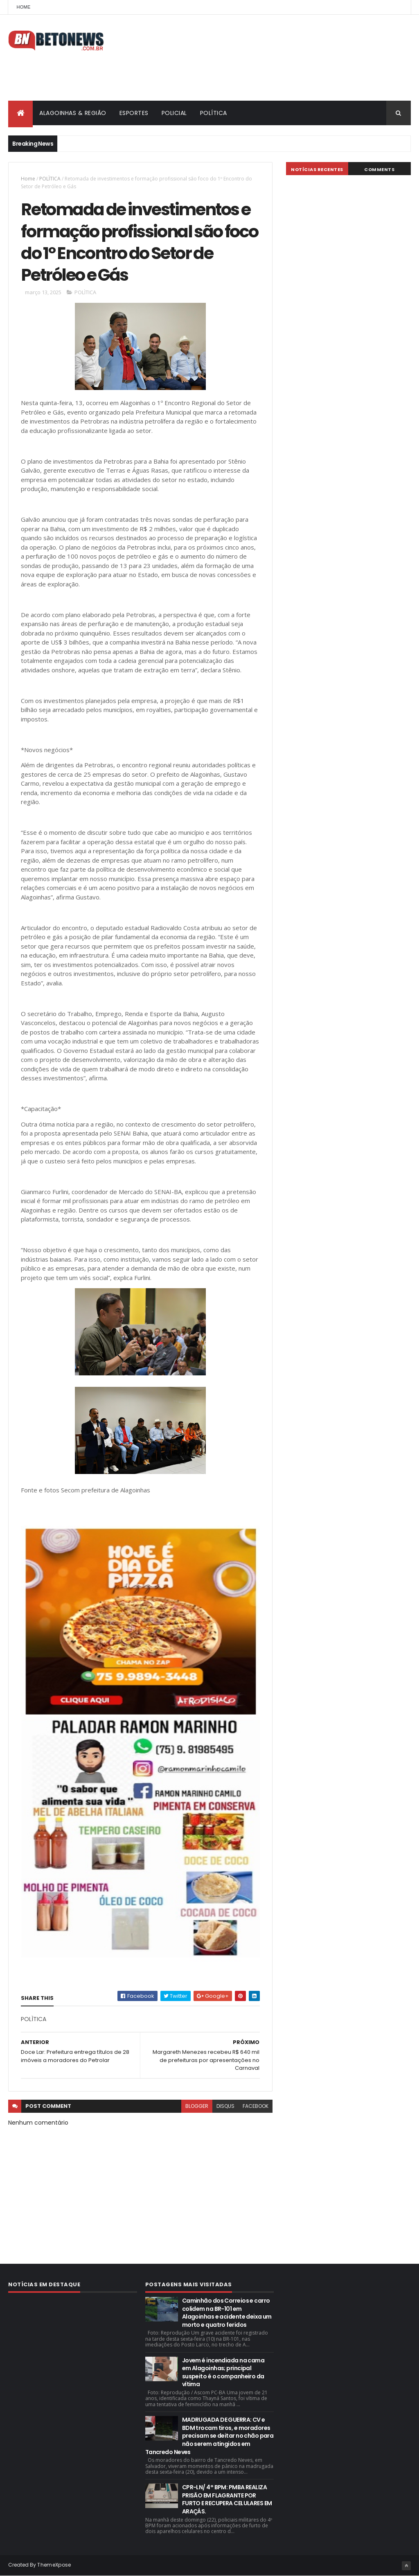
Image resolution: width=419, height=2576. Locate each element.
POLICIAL (174, 113)
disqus (225, 2106)
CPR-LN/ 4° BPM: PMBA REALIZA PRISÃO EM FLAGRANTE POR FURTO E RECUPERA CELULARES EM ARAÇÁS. (227, 2499)
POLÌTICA (50, 178)
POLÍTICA (213, 113)
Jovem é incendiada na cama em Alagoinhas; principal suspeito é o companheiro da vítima (223, 2372)
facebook (255, 2106)
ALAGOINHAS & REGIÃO (72, 113)
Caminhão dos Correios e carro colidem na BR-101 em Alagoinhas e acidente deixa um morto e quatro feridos (227, 2313)
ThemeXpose (54, 2564)
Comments (379, 169)
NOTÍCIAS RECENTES (317, 169)
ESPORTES (134, 113)
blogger (196, 2106)
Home (23, 7)
